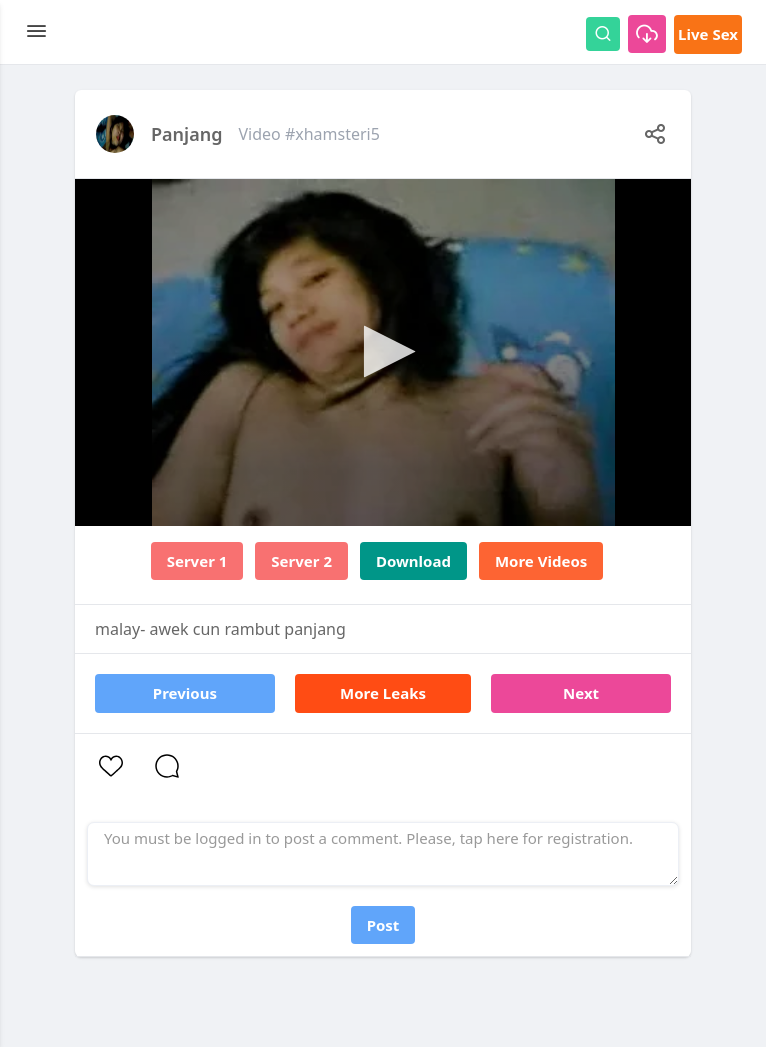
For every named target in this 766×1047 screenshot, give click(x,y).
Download (413, 561)
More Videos (541, 561)
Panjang (186, 134)
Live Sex (708, 34)
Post (383, 925)
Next (581, 693)
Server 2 (301, 561)
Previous (185, 693)
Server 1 (197, 561)
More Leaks (383, 693)
